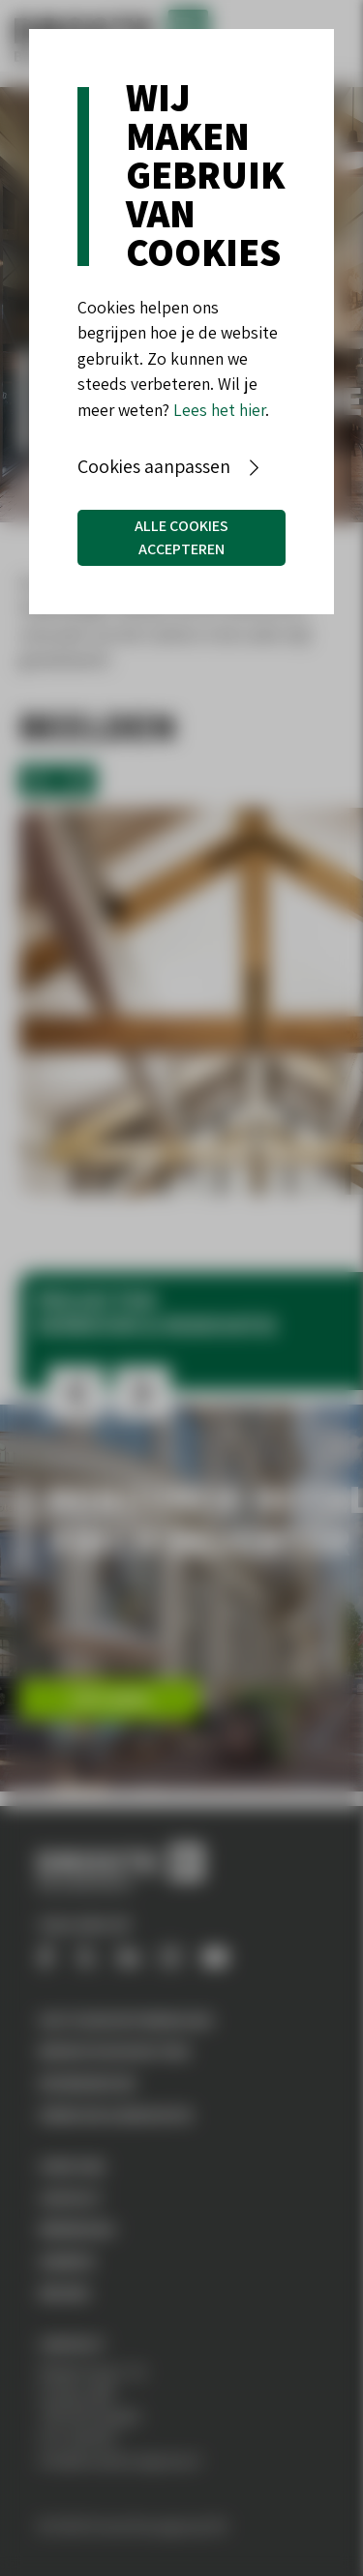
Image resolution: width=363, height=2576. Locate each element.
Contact (71, 2197)
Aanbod (67, 2260)
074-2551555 (77, 2437)
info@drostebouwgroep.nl (119, 2460)
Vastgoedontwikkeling (126, 2019)
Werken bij (77, 2228)
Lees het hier (219, 410)
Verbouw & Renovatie (116, 2114)
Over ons (72, 2166)
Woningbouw (87, 2082)
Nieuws (64, 2292)
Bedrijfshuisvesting (114, 2050)
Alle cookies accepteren (181, 537)
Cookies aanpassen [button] (153, 466)
